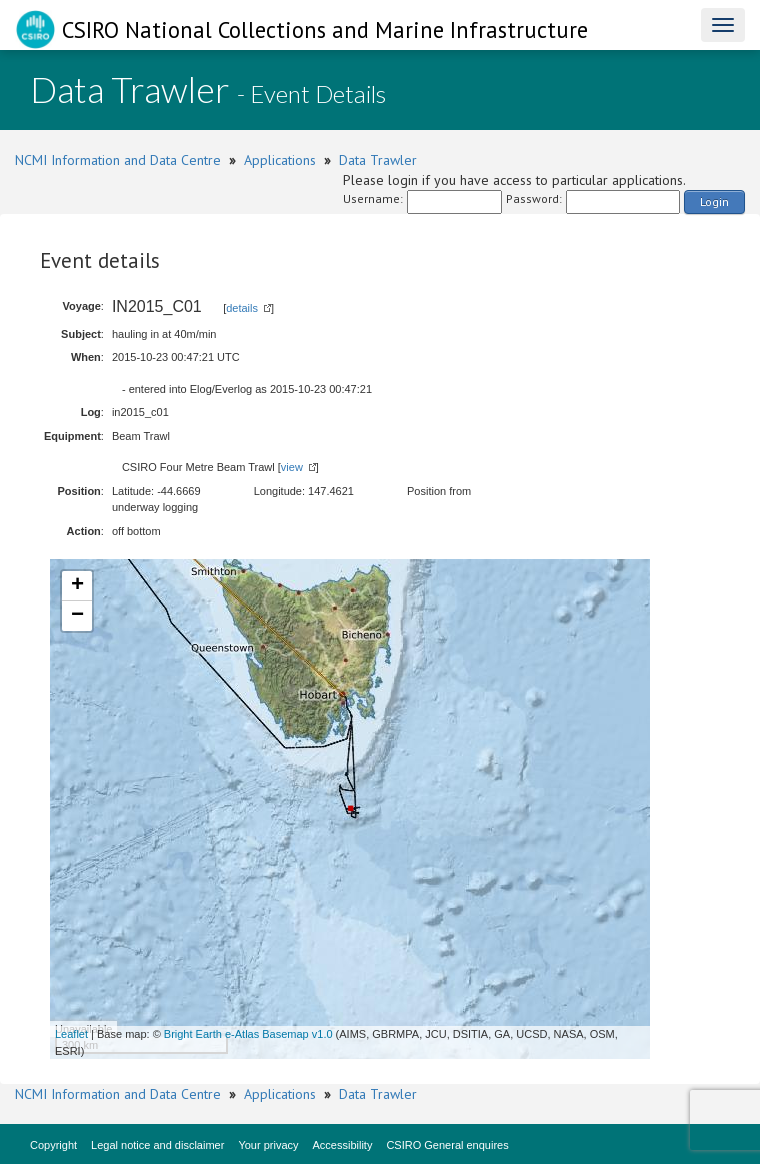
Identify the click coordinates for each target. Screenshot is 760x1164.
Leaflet (71, 1034)
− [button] (77, 616)
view (292, 467)
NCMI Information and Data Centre (118, 160)
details (242, 308)
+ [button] (77, 586)
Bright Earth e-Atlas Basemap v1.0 (248, 1034)
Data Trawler (378, 160)
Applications (280, 160)
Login (714, 201)
